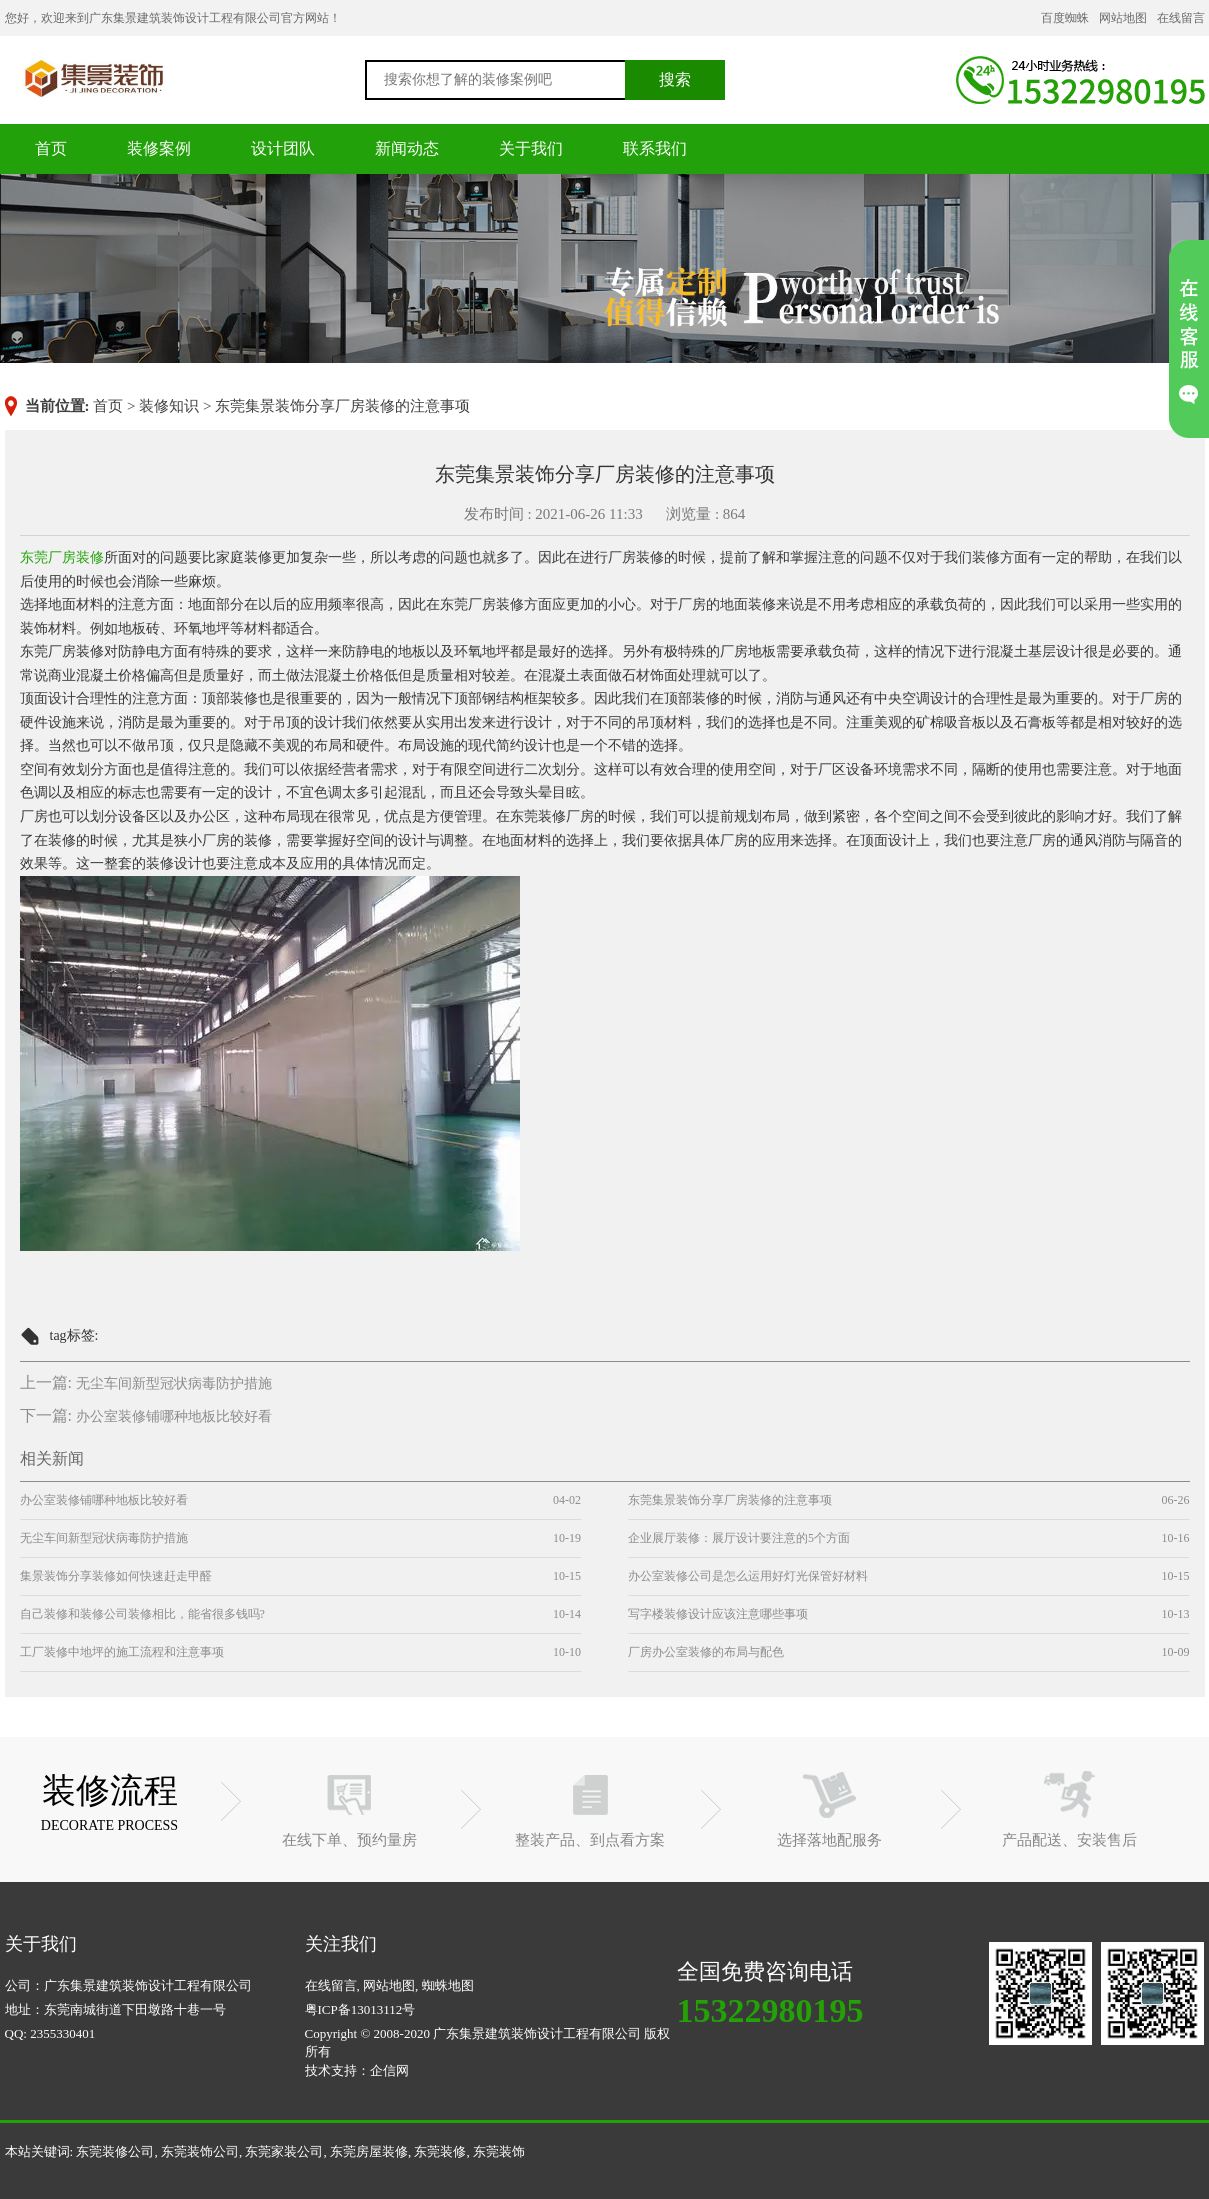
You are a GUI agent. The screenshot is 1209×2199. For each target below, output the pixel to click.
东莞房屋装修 (369, 2151)
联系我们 (655, 148)
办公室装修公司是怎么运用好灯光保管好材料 (748, 1576)
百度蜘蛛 (1065, 18)
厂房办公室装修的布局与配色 (706, 1652)
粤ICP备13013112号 (360, 2009)
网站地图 (1123, 18)
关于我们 (531, 148)
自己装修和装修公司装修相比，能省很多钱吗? (142, 1614)
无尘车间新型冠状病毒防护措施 (174, 1383)
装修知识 (169, 406)
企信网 (389, 2070)
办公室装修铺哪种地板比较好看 (174, 1416)
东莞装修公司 (94, 78)
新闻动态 (407, 148)
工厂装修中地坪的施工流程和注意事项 (122, 1652)
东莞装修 (440, 2151)
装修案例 (159, 148)
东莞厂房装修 (62, 557)
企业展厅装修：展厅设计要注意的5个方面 (739, 1538)
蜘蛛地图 (448, 1985)
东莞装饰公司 (200, 2151)
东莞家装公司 (284, 2151)
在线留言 (1181, 18)
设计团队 (283, 148)
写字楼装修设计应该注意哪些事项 (718, 1614)
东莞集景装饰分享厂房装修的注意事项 (730, 1500)
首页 (51, 148)
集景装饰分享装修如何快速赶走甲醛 (116, 1576)
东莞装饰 (499, 2151)
